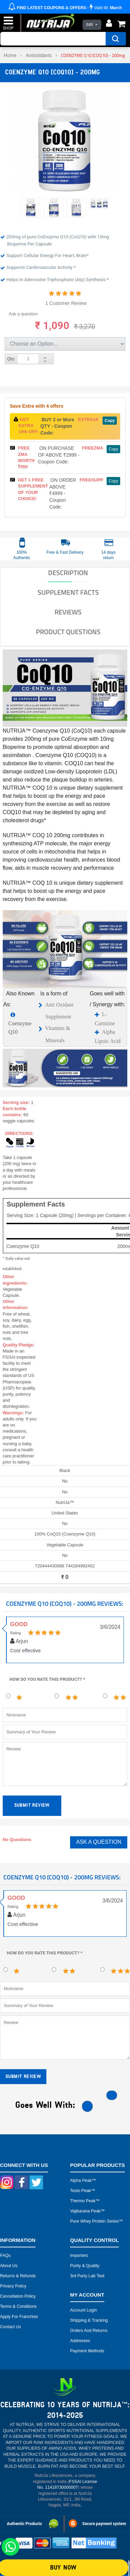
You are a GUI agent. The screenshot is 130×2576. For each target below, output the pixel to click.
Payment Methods (87, 2351)
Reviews (68, 612)
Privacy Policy (13, 2286)
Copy (110, 420)
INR (89, 24)
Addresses (80, 2340)
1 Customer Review (66, 303)
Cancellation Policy (18, 2296)
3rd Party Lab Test (87, 2276)
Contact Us (10, 2326)
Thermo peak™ (85, 2200)
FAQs (5, 2255)
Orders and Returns (88, 2330)
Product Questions (68, 632)
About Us (8, 2265)
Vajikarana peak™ (87, 2211)
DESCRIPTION (68, 573)
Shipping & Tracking (89, 2320)
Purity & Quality (84, 2265)
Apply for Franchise (19, 2316)
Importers (79, 2255)
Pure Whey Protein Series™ (96, 2221)
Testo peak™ (82, 2190)
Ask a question (23, 313)
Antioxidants (38, 55)
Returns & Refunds (18, 2276)
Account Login (83, 2310)
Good (19, 1624)
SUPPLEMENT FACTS (68, 592)
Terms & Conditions (18, 2306)
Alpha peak (81, 2180)
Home (10, 55)
